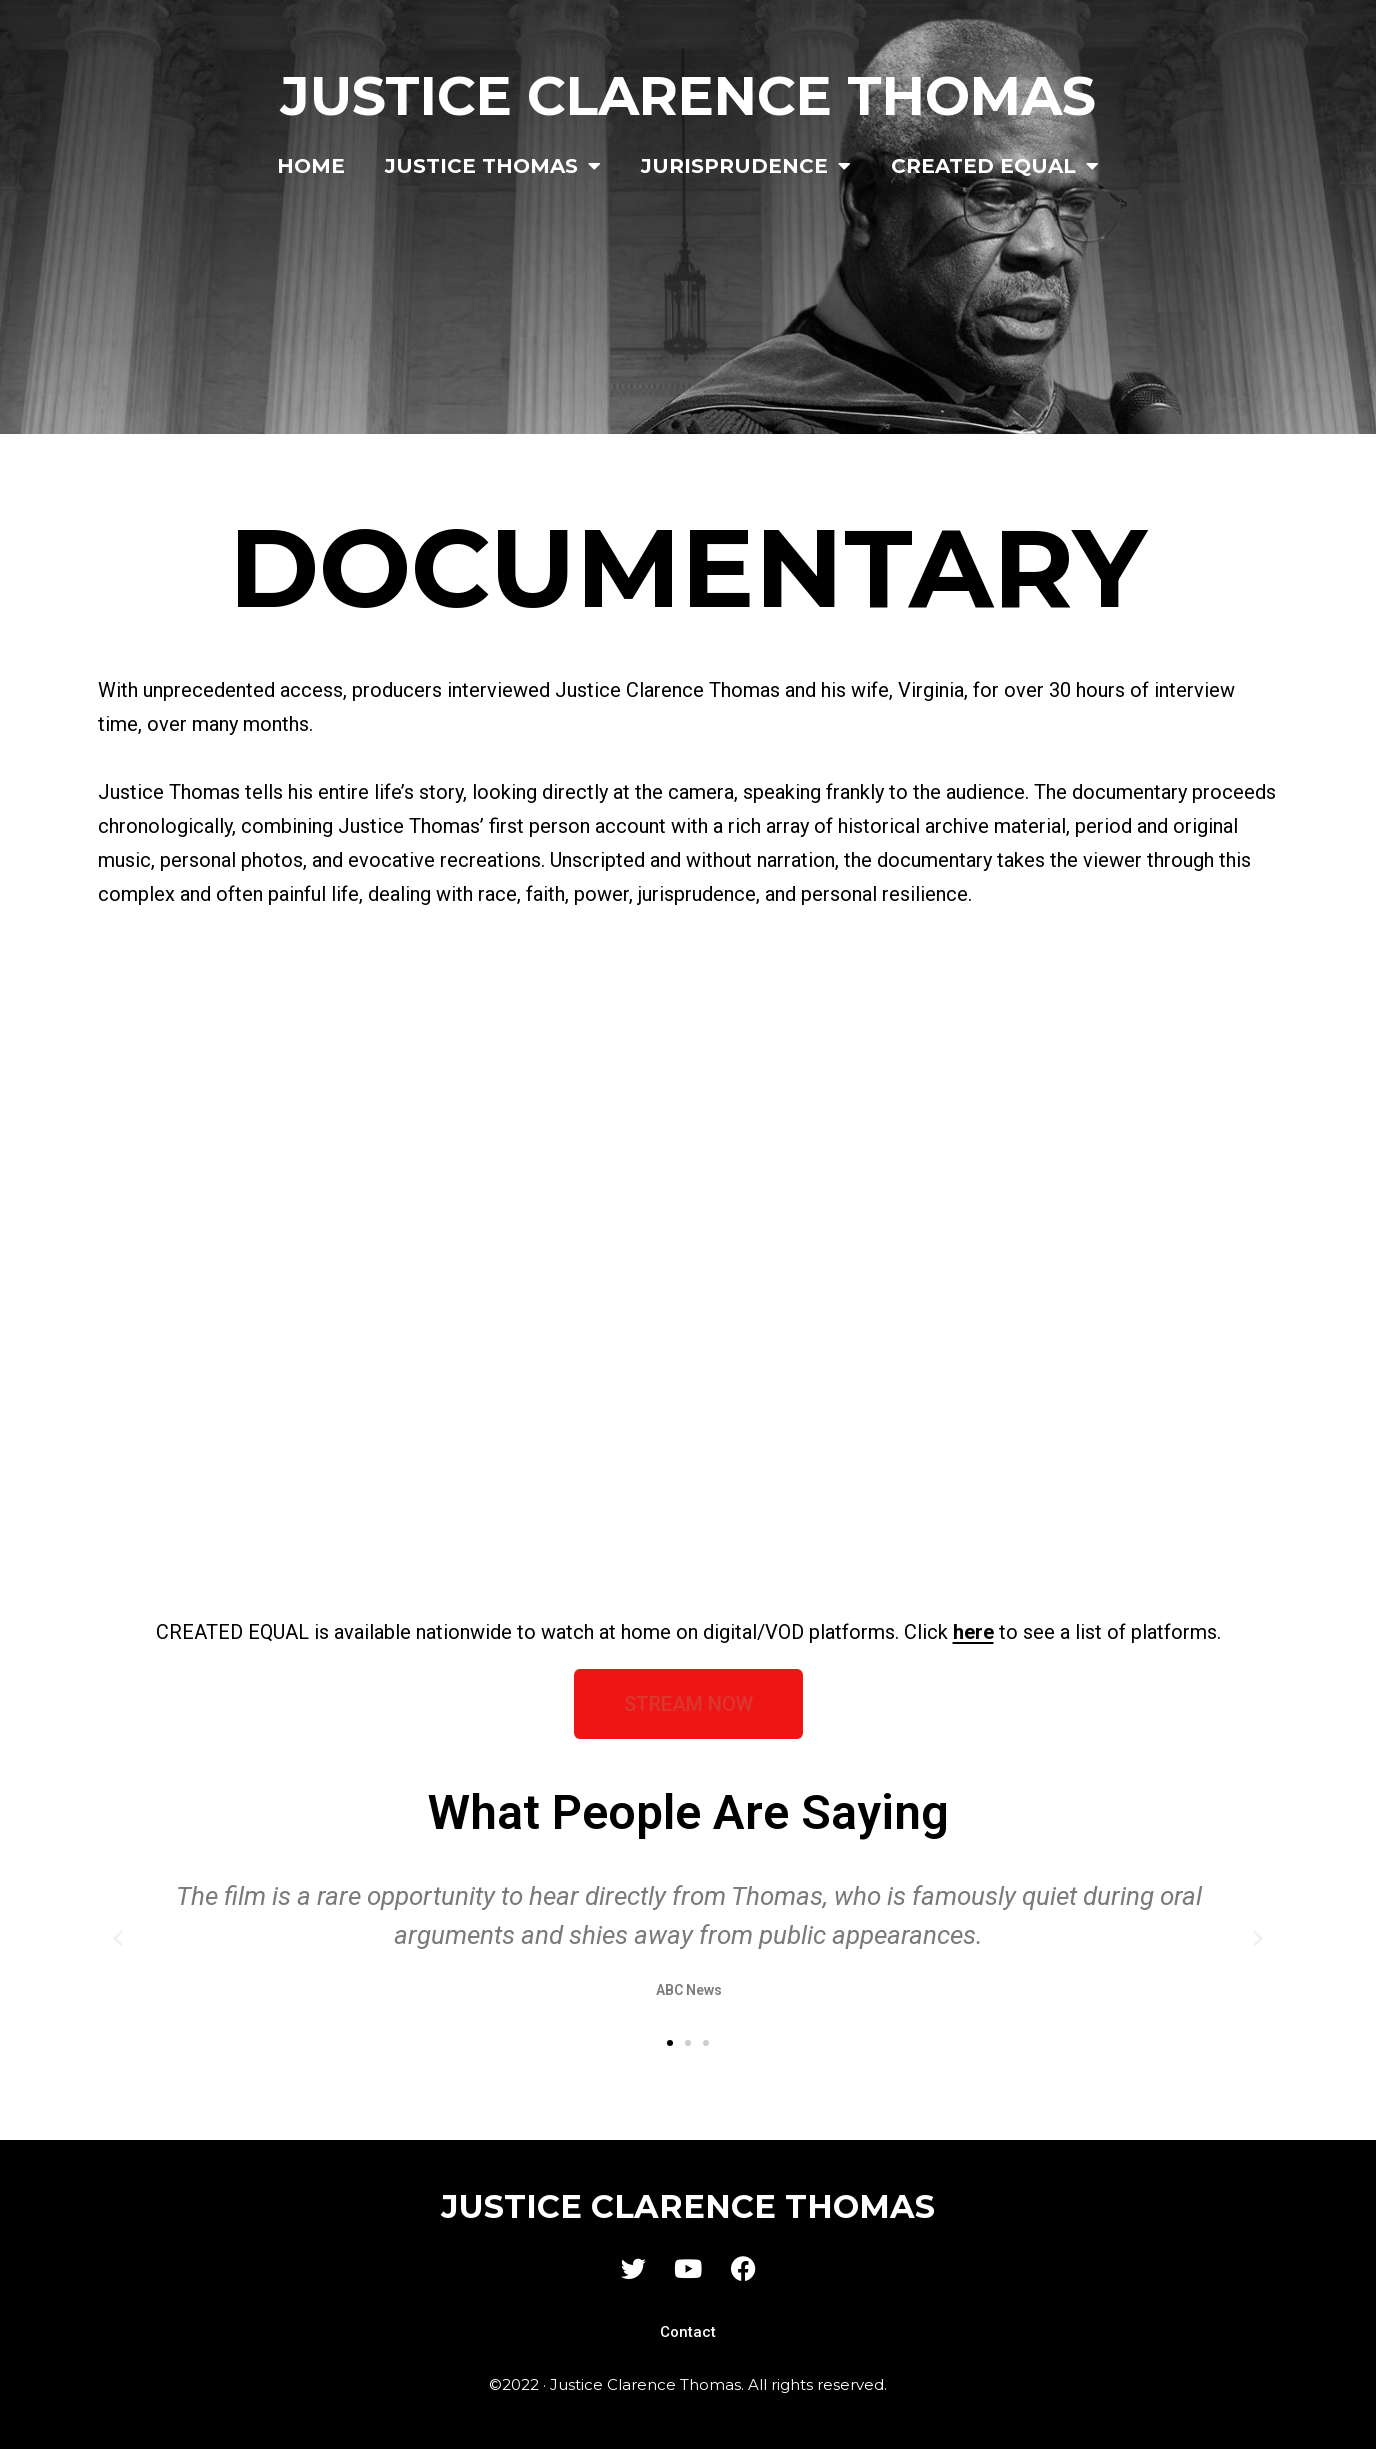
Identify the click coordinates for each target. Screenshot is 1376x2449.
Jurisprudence (746, 166)
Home (311, 166)
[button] (118, 1939)
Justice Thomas (493, 166)
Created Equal (995, 166)
